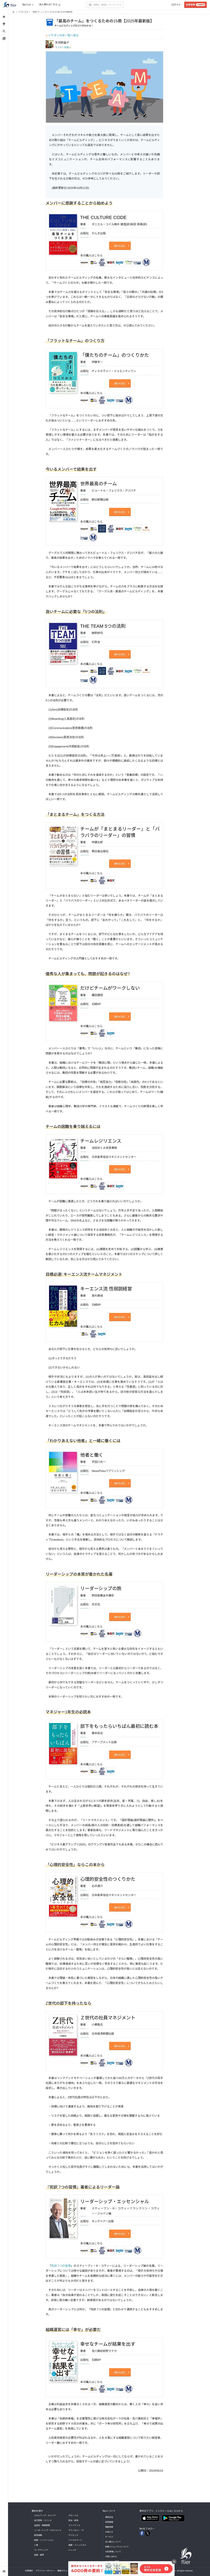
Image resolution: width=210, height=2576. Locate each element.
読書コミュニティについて (117, 2547)
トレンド (72, 2550)
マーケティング (41, 2550)
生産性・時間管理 (42, 2525)
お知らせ (109, 2532)
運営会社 (109, 2517)
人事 (36, 2545)
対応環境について (113, 2552)
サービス (109, 2537)
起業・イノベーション (44, 2540)
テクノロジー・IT (76, 2530)
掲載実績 (109, 2527)
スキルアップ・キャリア (45, 2515)
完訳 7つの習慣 (61, 2265)
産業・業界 (39, 2555)
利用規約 (29, 2571)
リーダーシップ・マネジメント (48, 2530)
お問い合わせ (111, 2556)
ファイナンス (74, 2525)
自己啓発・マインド (43, 2520)
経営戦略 (38, 2535)
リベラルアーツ (75, 2540)
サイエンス (73, 2535)
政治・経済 (73, 2520)
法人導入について (113, 2542)
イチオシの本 (23, 12)
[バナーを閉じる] (174, 2561)
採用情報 (109, 2522)
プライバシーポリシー (45, 2571)
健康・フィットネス (77, 2545)
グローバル (73, 2515)
